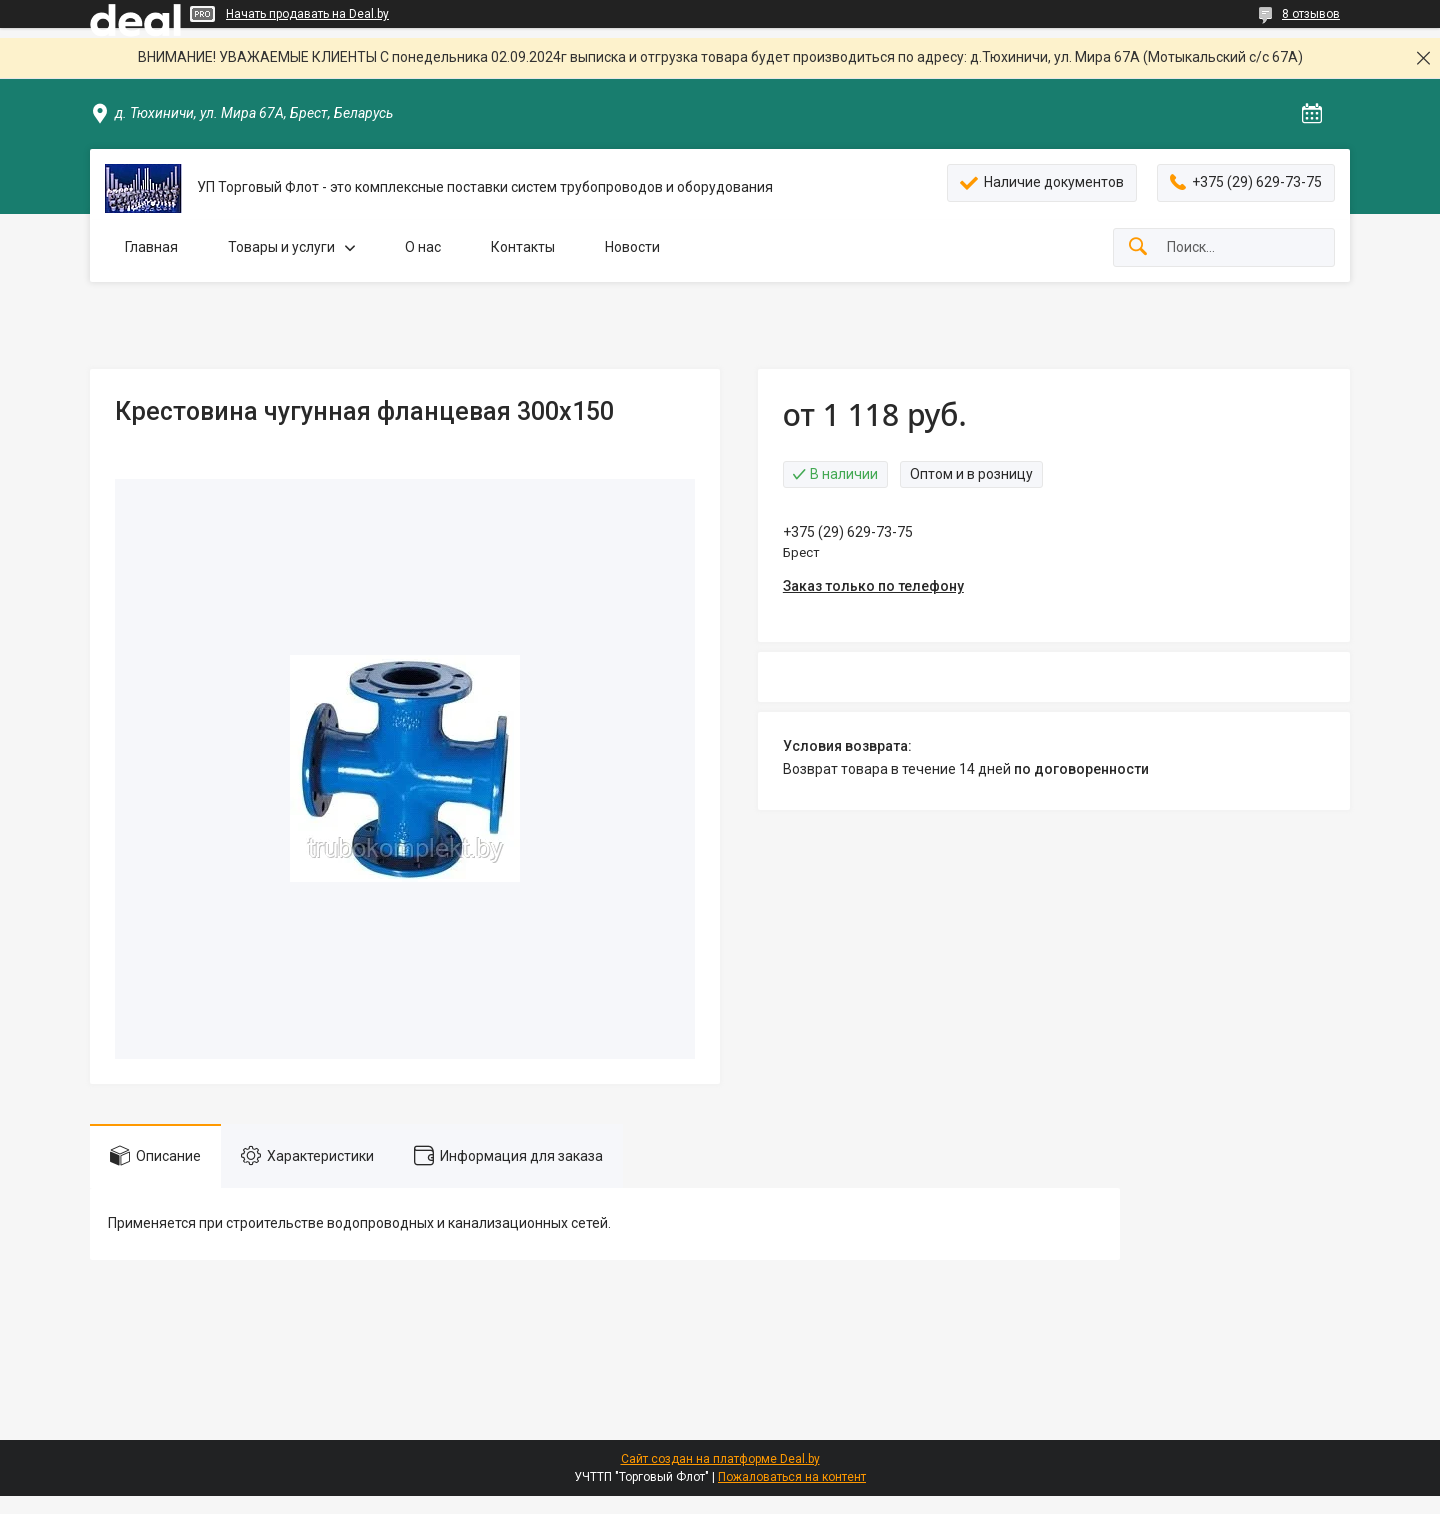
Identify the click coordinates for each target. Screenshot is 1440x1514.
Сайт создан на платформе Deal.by (720, 1459)
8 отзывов (1311, 14)
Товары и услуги (281, 247)
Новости (632, 247)
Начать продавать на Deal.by (307, 14)
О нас (423, 247)
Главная (151, 247)
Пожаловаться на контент (792, 1477)
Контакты (523, 247)
